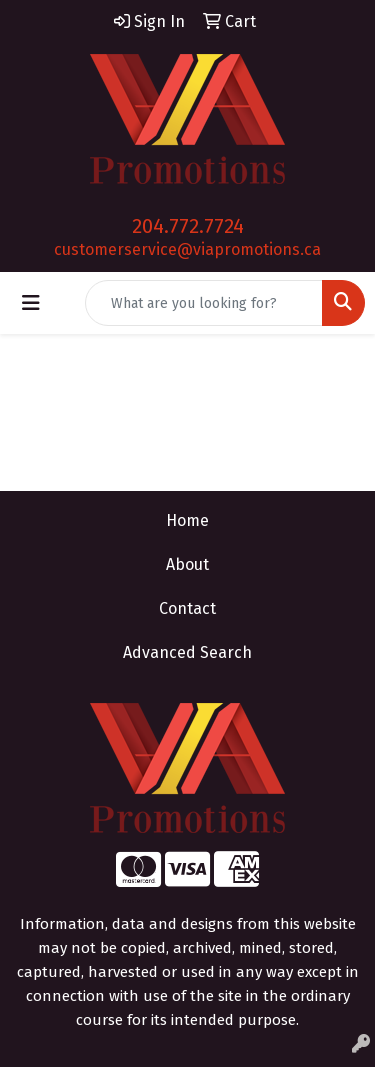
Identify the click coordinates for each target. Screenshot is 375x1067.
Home (187, 520)
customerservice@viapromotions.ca (187, 249)
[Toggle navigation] (31, 303)
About (187, 564)
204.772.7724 (188, 226)
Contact (187, 608)
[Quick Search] (204, 303)
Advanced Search (187, 652)
